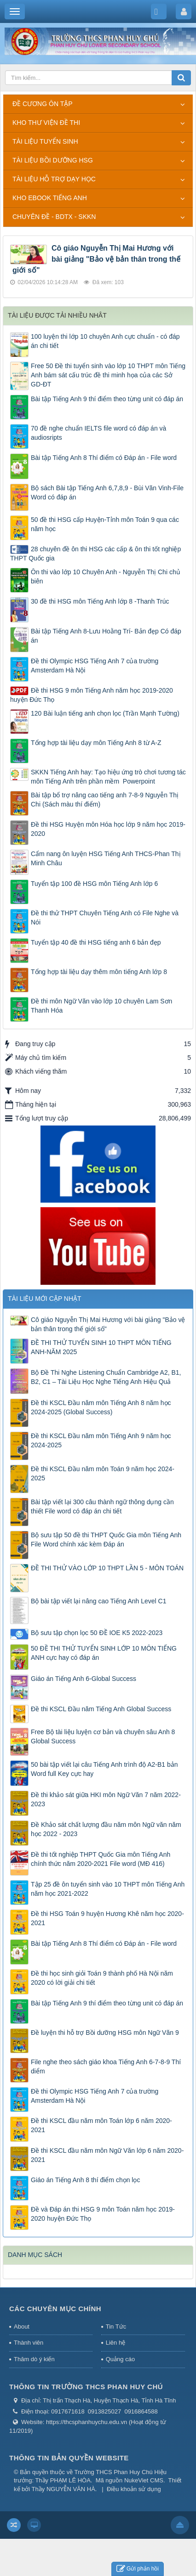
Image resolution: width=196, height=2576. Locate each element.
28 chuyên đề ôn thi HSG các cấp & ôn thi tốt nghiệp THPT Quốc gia (95, 553)
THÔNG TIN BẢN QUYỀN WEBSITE (69, 2458)
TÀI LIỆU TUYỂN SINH (45, 141)
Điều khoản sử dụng (134, 2489)
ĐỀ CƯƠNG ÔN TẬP (42, 103)
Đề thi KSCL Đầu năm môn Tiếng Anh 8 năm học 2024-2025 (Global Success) (101, 1407)
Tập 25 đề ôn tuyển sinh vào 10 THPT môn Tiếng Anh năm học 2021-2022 (107, 1889)
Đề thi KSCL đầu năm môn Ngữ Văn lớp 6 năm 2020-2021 (107, 2155)
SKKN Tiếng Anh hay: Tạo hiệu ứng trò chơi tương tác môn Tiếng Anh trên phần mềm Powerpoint (108, 776)
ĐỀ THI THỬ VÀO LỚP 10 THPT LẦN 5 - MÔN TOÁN (107, 1568)
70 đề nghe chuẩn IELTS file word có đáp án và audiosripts (98, 433)
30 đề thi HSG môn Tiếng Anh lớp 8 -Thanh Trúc (100, 601)
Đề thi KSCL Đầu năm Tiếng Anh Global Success (101, 1709)
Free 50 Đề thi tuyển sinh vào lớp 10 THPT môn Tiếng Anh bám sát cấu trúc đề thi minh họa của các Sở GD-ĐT (108, 375)
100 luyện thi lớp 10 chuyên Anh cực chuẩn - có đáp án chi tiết (105, 341)
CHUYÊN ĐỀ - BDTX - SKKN (54, 216)
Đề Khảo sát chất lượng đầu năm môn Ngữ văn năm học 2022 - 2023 (106, 1829)
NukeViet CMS (143, 2480)
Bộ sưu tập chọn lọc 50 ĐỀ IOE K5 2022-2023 (96, 1632)
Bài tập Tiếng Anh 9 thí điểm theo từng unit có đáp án (107, 399)
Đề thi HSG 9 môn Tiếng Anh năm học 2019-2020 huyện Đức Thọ (91, 695)
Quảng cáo (120, 2359)
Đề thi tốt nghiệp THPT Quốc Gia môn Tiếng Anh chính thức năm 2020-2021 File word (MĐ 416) (100, 1859)
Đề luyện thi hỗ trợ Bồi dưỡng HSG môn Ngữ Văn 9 (105, 2032)
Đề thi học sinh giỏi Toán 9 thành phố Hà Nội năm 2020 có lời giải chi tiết (102, 1978)
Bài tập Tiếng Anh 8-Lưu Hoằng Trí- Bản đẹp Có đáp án (106, 635)
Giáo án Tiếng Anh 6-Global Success (83, 1678)
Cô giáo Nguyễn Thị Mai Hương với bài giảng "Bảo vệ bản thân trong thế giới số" (96, 259)
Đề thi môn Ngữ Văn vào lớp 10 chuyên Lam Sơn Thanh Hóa (101, 1005)
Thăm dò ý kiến (34, 2359)
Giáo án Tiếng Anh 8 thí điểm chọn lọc (85, 2180)
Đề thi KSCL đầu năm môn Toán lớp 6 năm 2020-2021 (101, 2125)
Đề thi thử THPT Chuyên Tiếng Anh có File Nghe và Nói (105, 917)
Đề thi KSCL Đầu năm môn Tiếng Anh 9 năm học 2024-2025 (101, 1440)
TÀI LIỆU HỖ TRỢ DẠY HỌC (54, 179)
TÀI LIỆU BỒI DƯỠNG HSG (52, 160)
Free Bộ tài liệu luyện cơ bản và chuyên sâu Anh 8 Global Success (103, 1736)
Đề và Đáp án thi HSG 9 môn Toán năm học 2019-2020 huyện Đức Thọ (103, 2214)
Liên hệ (115, 2342)
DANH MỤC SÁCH (35, 2254)
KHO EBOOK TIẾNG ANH (49, 198)
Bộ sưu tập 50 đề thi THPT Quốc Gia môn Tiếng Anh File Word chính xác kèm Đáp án (106, 1539)
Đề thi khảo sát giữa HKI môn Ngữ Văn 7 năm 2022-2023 (106, 1799)
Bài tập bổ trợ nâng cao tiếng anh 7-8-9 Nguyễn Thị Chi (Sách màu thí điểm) (105, 799)
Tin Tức (116, 2326)
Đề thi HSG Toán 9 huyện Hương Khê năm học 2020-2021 (107, 1918)
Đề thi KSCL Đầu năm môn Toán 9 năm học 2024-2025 (102, 1473)
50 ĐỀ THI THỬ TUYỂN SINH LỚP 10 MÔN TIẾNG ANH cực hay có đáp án (104, 1653)
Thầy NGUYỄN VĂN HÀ (63, 2489)
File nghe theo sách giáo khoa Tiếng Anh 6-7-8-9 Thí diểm (106, 2066)
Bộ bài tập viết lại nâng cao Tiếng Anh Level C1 (99, 1601)
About (21, 2326)
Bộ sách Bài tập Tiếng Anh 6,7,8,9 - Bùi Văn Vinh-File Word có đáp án (107, 492)
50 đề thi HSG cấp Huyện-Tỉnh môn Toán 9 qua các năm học (105, 524)
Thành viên (28, 2342)
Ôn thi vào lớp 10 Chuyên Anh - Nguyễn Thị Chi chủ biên (105, 576)
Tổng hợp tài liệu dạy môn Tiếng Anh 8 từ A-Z (96, 742)
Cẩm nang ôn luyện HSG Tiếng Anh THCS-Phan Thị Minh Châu (106, 858)
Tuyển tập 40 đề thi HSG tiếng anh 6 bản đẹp (96, 942)
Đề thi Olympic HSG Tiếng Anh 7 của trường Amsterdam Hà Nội (94, 665)
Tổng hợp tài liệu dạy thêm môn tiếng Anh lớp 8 (99, 971)
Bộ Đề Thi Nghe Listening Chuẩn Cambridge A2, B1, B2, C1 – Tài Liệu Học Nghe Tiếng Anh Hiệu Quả (106, 1377)
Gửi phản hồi (137, 2569)
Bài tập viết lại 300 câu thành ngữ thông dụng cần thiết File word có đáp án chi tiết (102, 1506)
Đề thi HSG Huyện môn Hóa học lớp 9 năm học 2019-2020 (108, 829)
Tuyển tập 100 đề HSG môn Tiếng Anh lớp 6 (94, 883)
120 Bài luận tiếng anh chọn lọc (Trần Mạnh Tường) (105, 713)
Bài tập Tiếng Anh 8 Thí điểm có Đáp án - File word (104, 457)
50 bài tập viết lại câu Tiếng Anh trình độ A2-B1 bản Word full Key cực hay (104, 1769)
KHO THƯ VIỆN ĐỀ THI (46, 122)
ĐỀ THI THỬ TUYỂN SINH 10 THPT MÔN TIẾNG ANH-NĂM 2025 (101, 1347)
